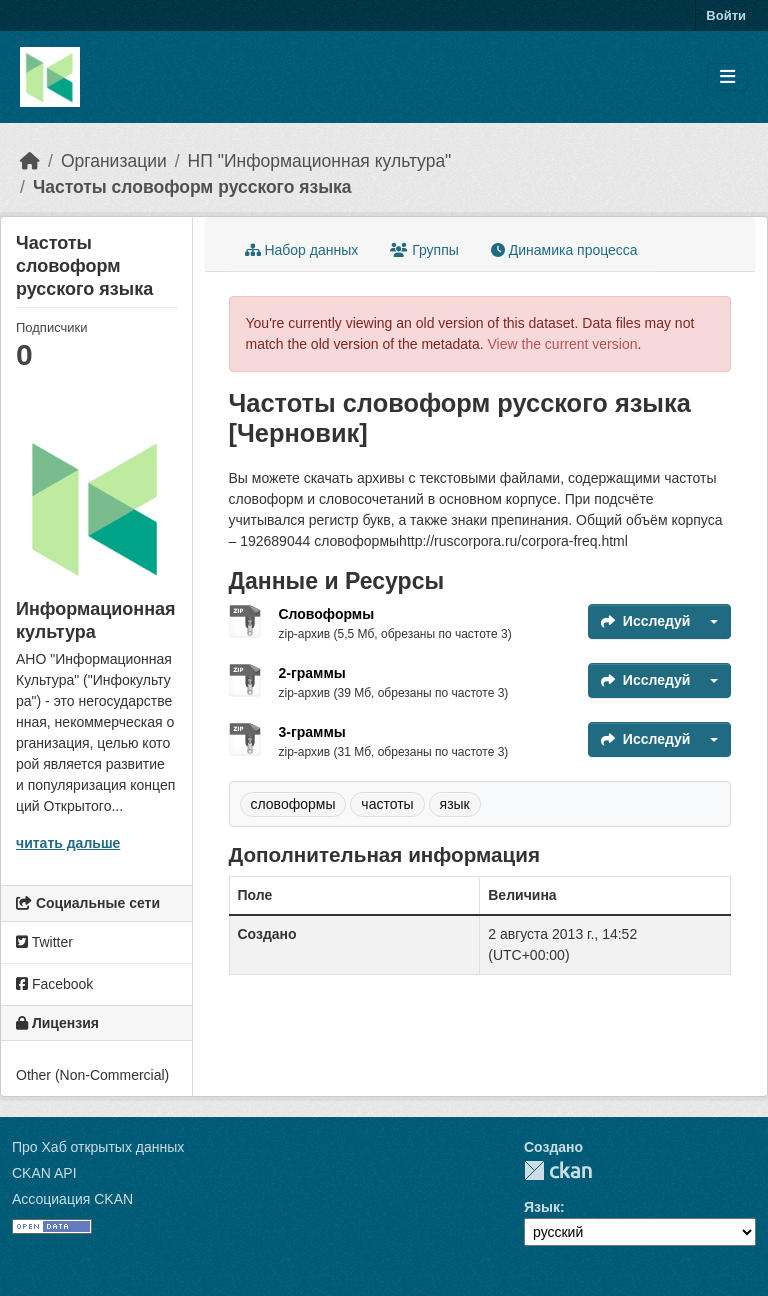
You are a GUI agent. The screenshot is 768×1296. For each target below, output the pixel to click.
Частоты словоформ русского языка (192, 187)
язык (455, 804)
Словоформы (327, 614)
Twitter (44, 942)
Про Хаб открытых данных (98, 1147)
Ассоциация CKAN (72, 1199)
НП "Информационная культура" (320, 161)
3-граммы (312, 732)
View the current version (563, 344)
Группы (424, 250)
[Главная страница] (30, 161)
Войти (726, 15)
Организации (114, 161)
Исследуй (646, 621)
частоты (387, 804)
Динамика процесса (564, 250)
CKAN (558, 1170)
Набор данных (302, 250)
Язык (542, 1207)
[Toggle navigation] (727, 77)
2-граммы (312, 673)
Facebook (54, 984)
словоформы (293, 804)
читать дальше (68, 843)
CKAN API (44, 1173)
